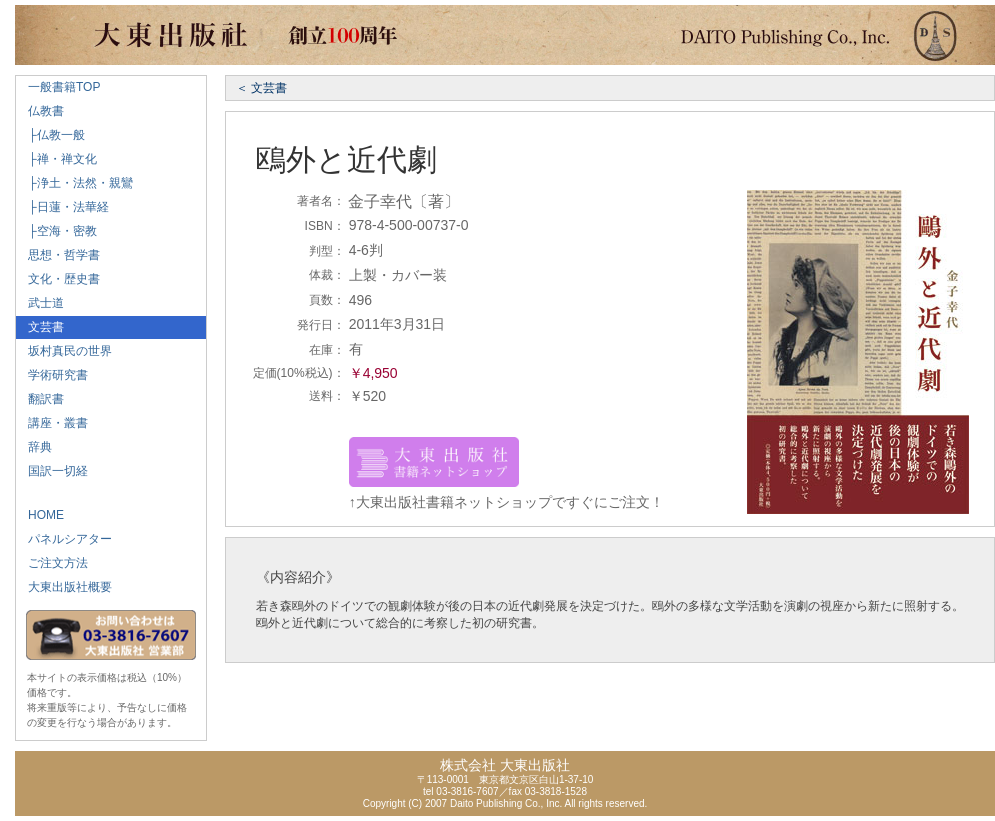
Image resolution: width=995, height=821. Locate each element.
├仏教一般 (50, 135)
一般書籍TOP (58, 87)
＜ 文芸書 (261, 88)
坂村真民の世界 (64, 351)
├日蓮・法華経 (62, 207)
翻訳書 (40, 399)
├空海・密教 (56, 231)
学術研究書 (52, 375)
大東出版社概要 (64, 587)
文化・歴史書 (58, 279)
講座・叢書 (52, 423)
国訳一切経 (52, 471)
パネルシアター (64, 539)
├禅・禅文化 (56, 159)
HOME (40, 515)
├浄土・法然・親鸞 (74, 183)
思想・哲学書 (58, 255)
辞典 (34, 447)
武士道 (40, 303)
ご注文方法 (52, 563)
